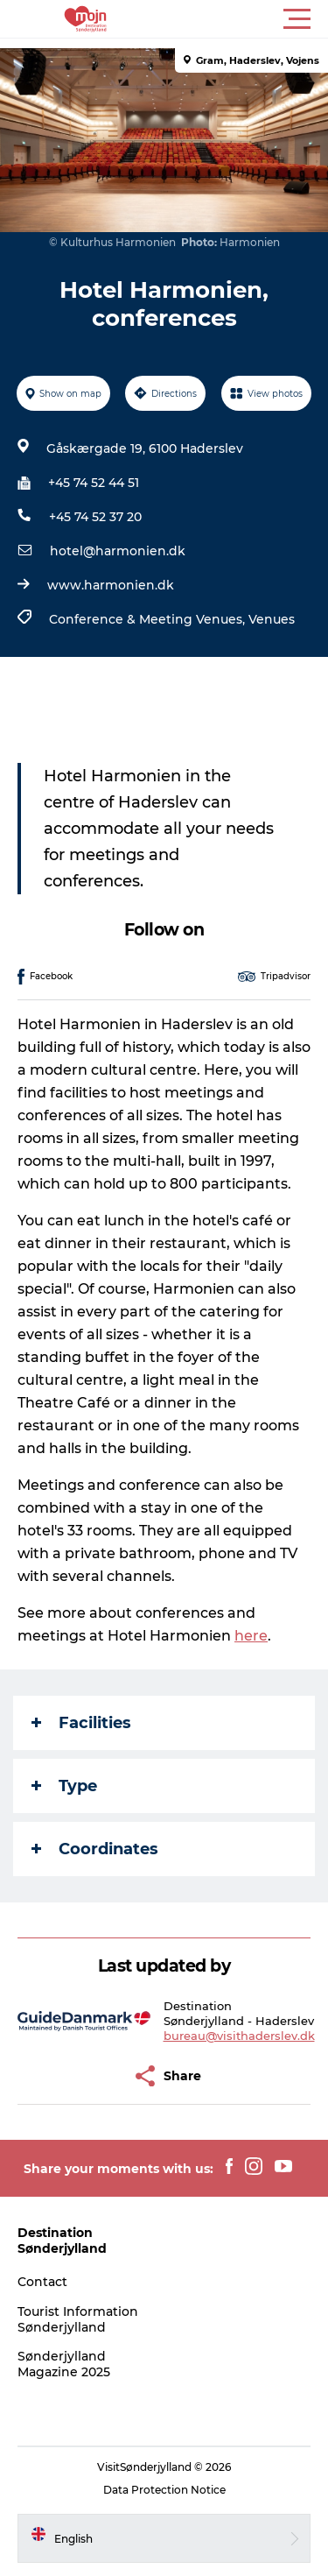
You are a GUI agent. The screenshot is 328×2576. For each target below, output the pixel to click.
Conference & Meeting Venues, (148, 619)
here (251, 1635)
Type (64, 1786)
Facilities (81, 1723)
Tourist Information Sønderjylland (77, 2319)
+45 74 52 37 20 (95, 517)
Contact (42, 2282)
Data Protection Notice (164, 2489)
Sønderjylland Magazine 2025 (63, 2364)
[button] (243, 19)
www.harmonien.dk (110, 585)
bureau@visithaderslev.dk (239, 2036)
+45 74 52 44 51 (93, 482)
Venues (271, 619)
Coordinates (94, 1849)
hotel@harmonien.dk (117, 551)
